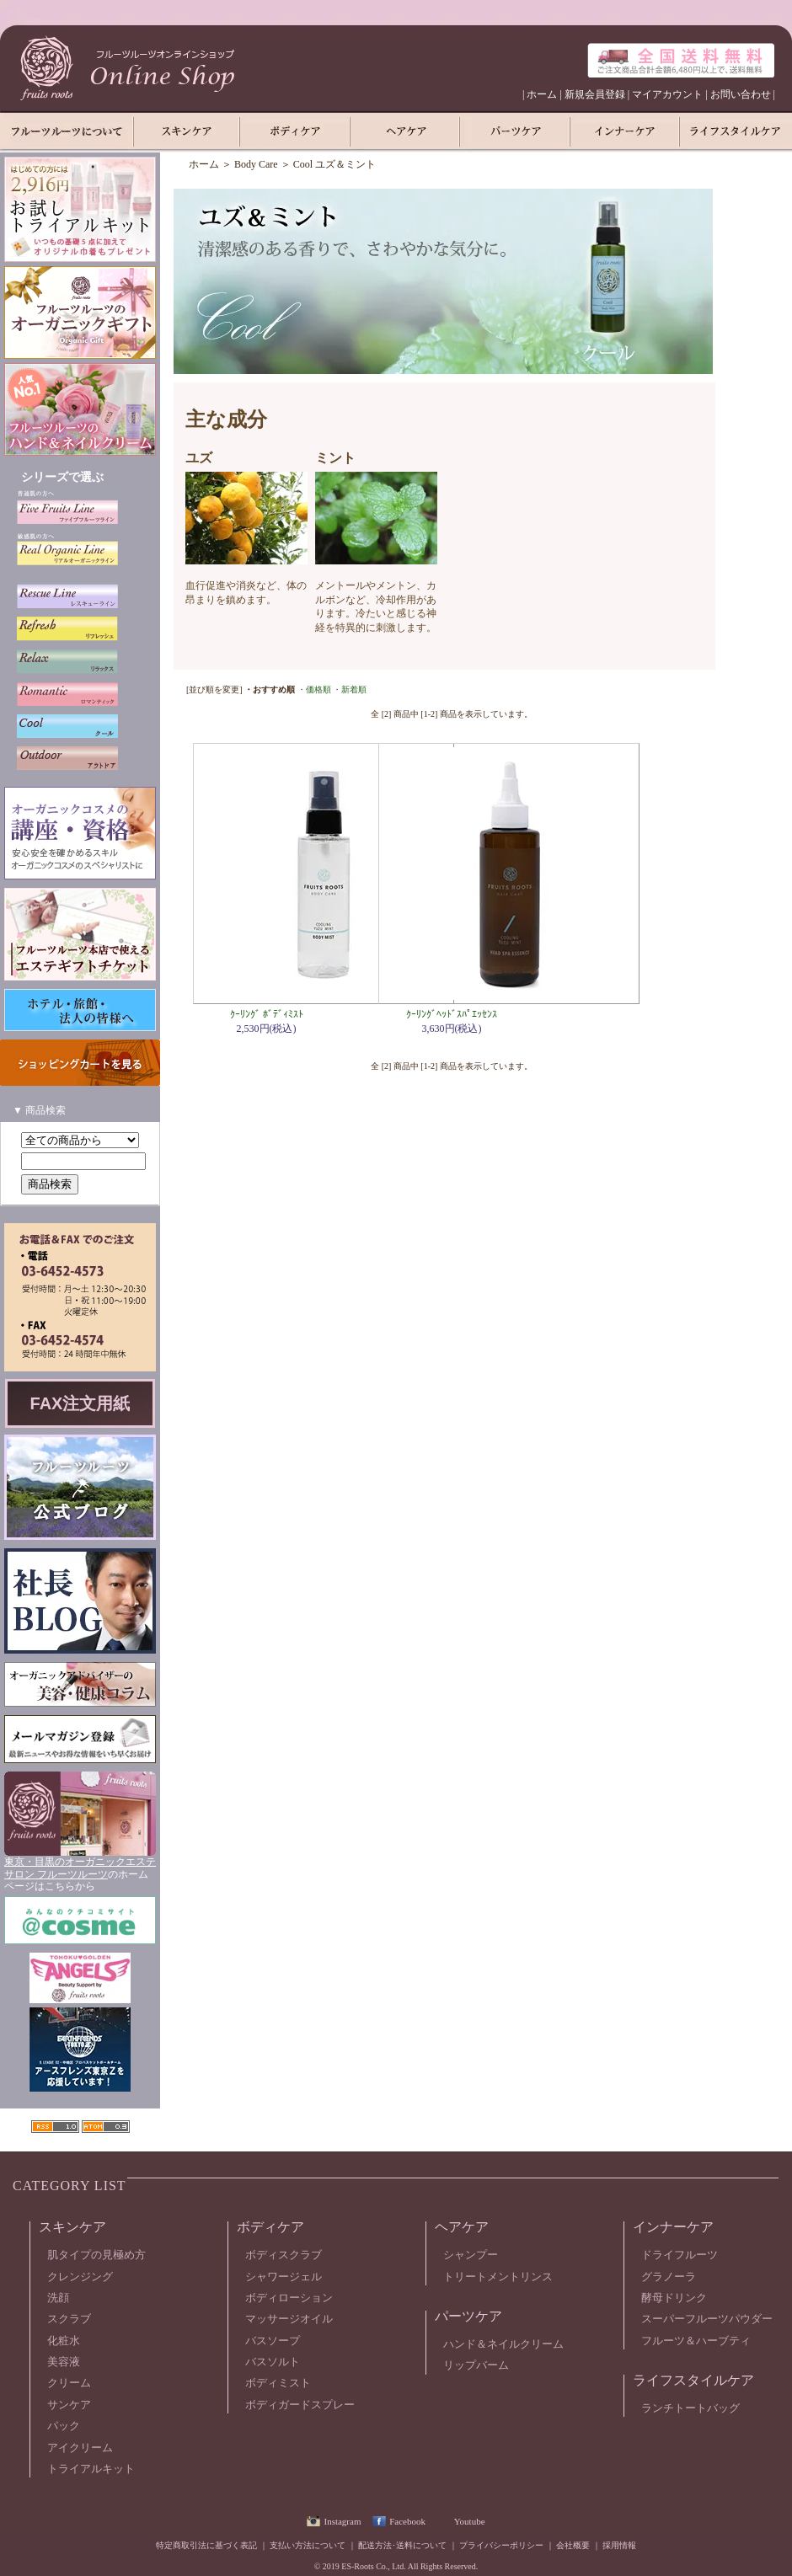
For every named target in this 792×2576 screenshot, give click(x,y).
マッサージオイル (289, 2318)
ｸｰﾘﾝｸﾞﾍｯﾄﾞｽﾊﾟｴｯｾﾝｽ (451, 1014)
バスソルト (272, 2361)
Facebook (407, 2521)
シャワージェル (283, 2276)
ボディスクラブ (283, 2254)
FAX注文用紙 (80, 1403)
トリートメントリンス (498, 2276)
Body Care (256, 164)
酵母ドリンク (674, 2297)
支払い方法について (307, 2545)
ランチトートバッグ (690, 2408)
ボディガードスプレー (300, 2404)
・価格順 (314, 689)
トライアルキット (91, 2468)
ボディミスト (278, 2382)
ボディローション (289, 2297)
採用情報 (619, 2545)
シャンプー (470, 2254)
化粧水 (63, 2340)
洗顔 (58, 2297)
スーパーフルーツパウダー (707, 2318)
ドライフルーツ (679, 2254)
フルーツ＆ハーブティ (696, 2340)
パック (63, 2425)
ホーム (542, 94)
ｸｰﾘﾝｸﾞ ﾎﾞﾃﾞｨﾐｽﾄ (266, 1014)
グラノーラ (668, 2276)
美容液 (63, 2361)
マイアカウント (667, 94)
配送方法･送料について (402, 2545)
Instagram (342, 2521)
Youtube (469, 2521)
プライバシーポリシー (501, 2545)
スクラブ (69, 2318)
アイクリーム (80, 2447)
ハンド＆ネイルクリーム (503, 2344)
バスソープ (272, 2340)
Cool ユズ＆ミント (334, 164)
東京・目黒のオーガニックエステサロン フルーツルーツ (80, 1867)
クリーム (69, 2382)
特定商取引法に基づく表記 (206, 2545)
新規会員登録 (595, 94)
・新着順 (350, 689)
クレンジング (80, 2276)
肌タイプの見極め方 (96, 2254)
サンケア (69, 2404)
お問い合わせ (740, 94)
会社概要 (573, 2545)
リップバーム (476, 2365)
